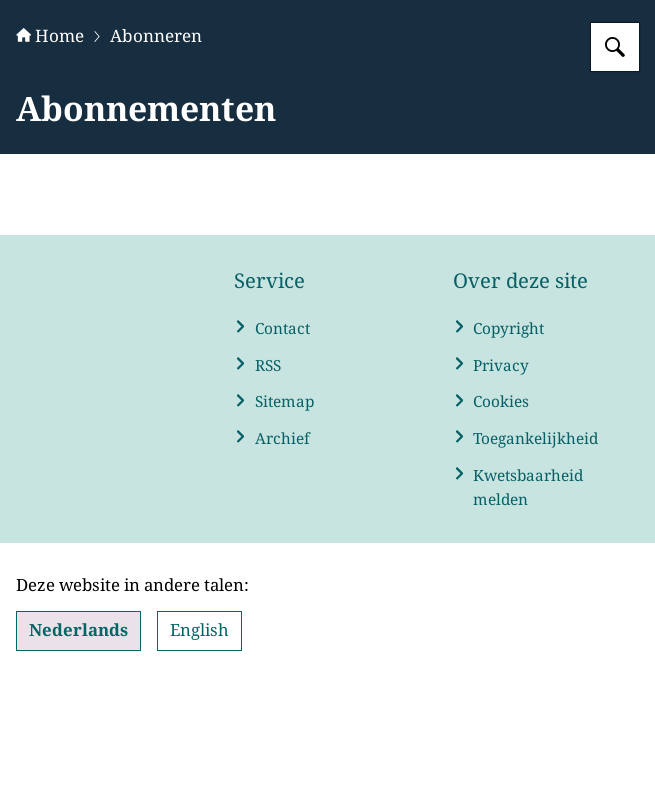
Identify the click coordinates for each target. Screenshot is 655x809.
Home (50, 160)
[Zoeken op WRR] (615, 172)
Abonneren (156, 160)
